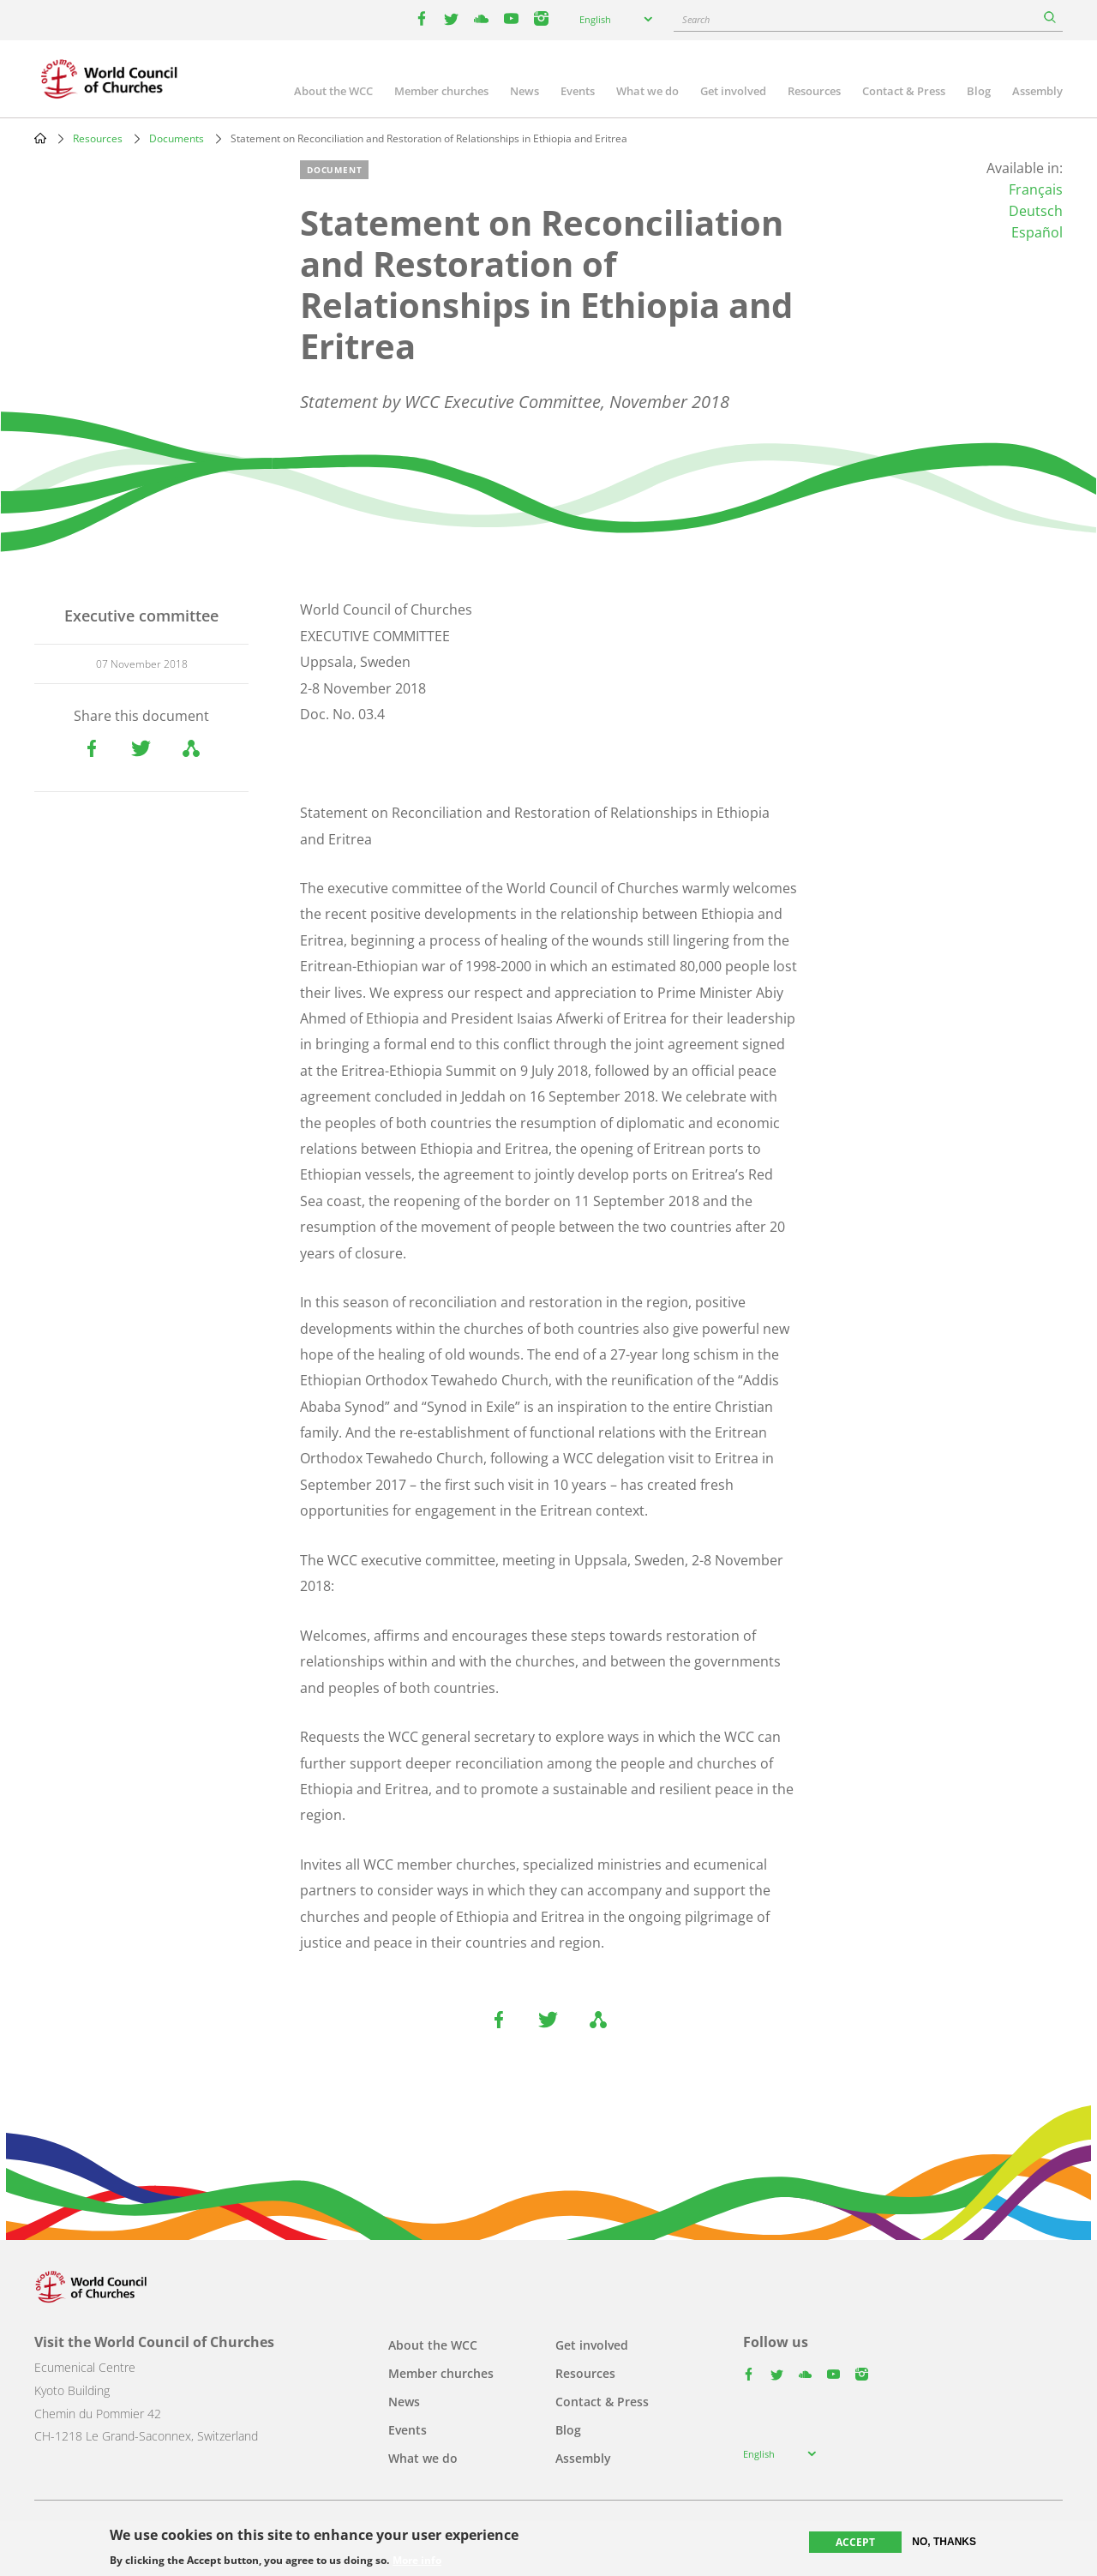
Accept (855, 2542)
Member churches (441, 91)
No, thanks (944, 2542)
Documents (176, 138)
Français (1036, 189)
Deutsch (1036, 210)
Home (40, 138)
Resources (814, 91)
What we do (647, 91)
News (524, 91)
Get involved (733, 91)
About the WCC (333, 91)
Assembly (1037, 91)
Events (577, 91)
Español (1037, 232)
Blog (979, 91)
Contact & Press (903, 91)
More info (417, 2561)
